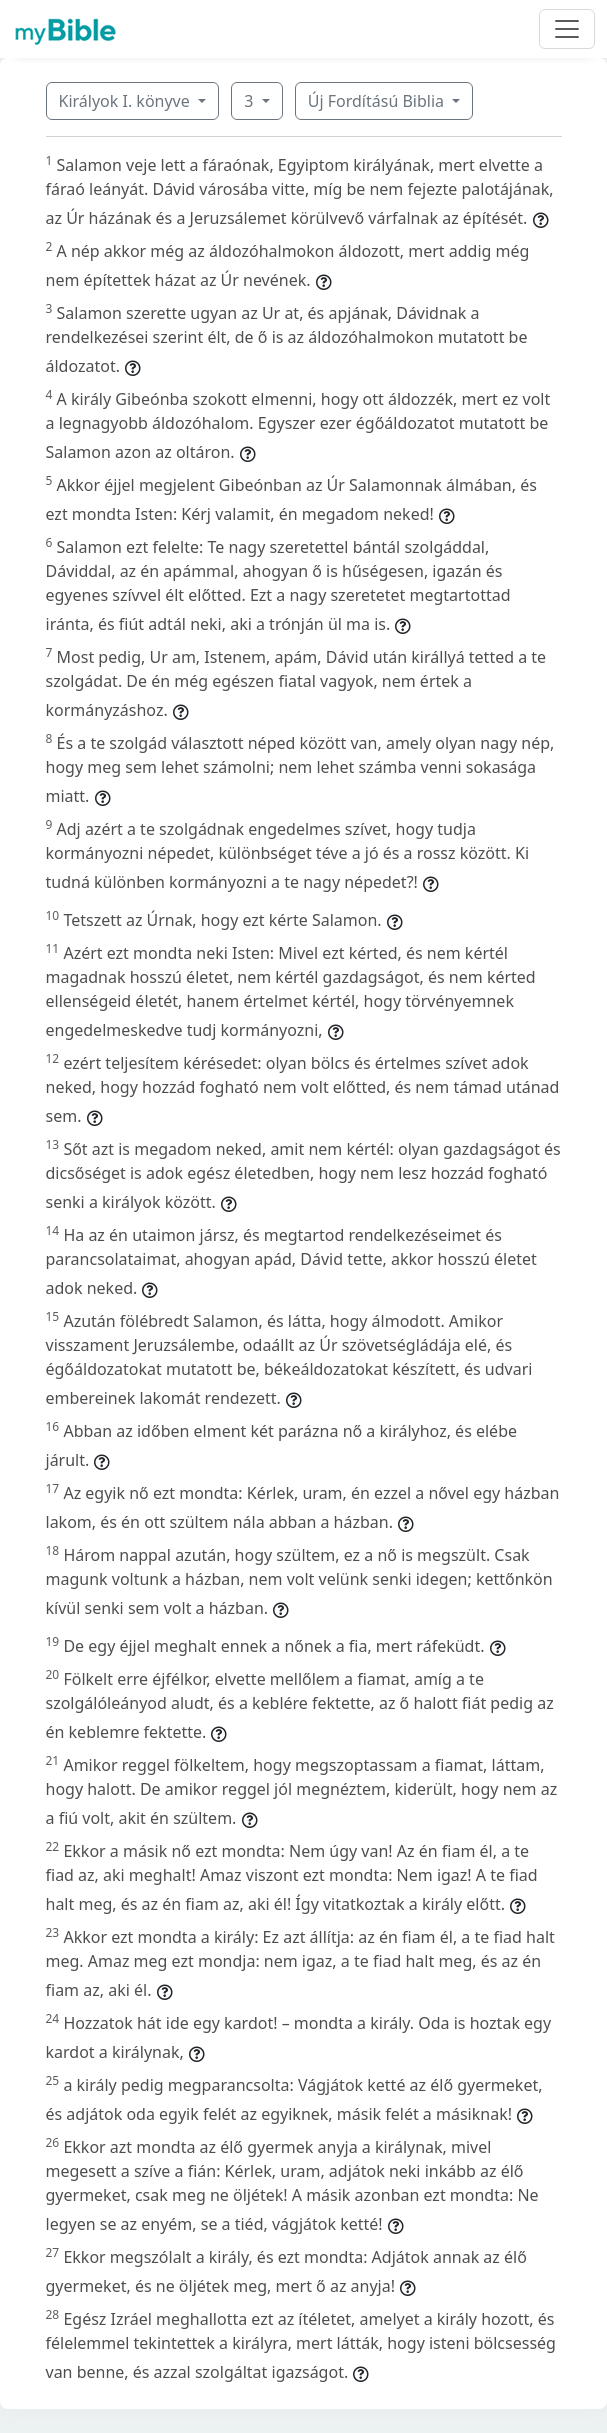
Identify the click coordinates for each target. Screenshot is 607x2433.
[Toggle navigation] (567, 29)
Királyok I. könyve (126, 101)
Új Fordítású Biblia (378, 101)
